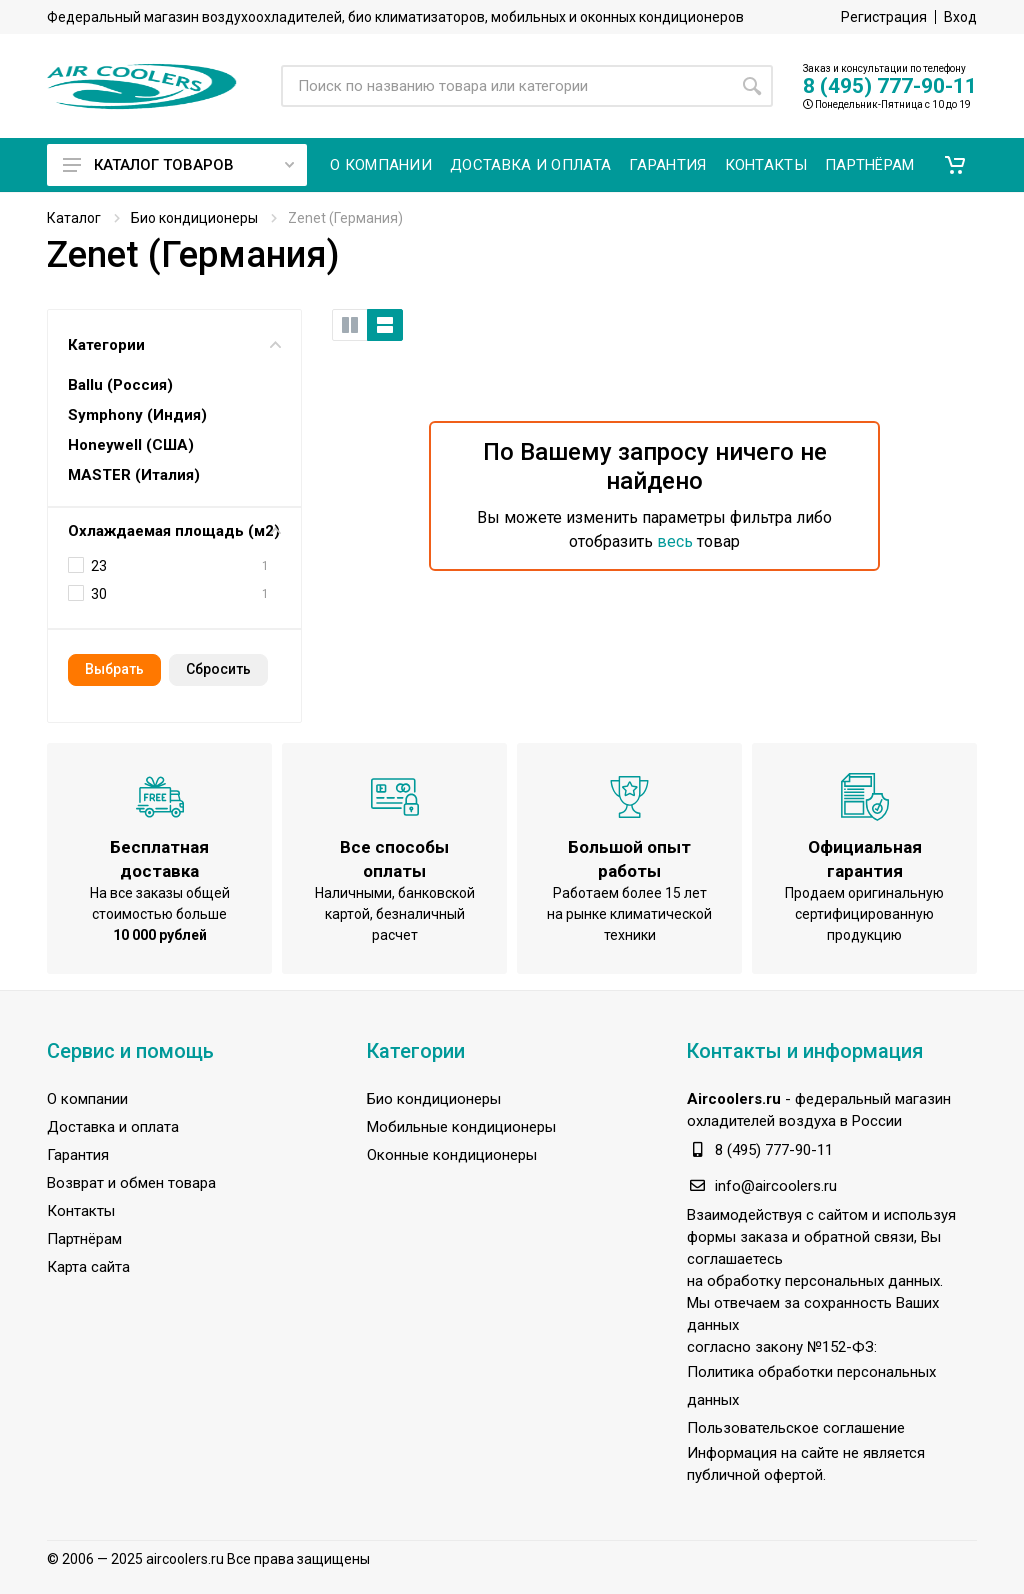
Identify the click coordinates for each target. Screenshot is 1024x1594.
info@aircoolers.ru (776, 1186)
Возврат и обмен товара (131, 1183)
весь (675, 541)
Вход (960, 17)
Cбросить (218, 669)
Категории (174, 345)
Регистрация (884, 17)
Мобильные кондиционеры (461, 1127)
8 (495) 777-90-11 (890, 86)
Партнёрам (84, 1239)
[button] (955, 165)
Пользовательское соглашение (796, 1428)
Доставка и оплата (113, 1127)
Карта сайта (88, 1267)
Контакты (81, 1211)
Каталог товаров (178, 165)
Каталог (74, 218)
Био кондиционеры (194, 218)
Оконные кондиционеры (452, 1155)
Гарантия (78, 1155)
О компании (87, 1099)
